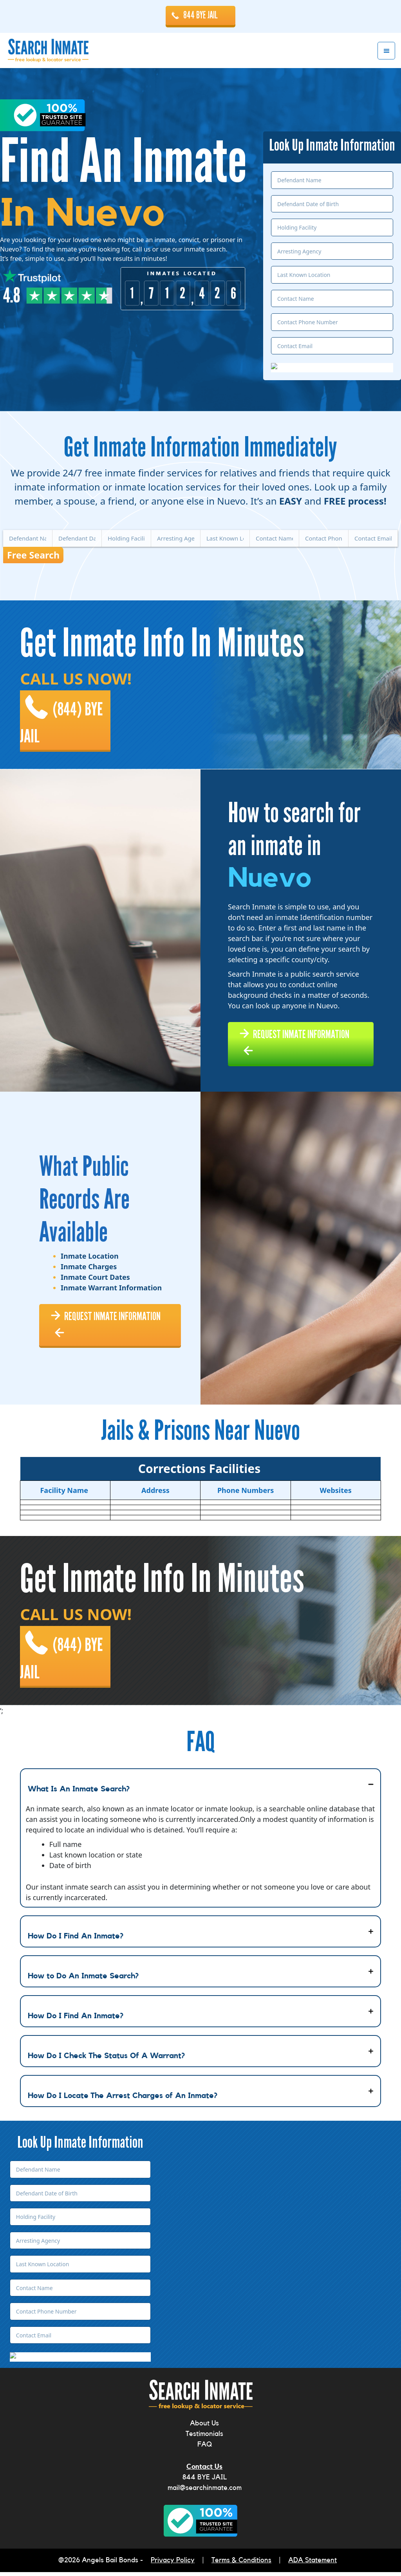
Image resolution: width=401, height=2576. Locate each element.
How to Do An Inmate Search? (83, 1980)
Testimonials (204, 2438)
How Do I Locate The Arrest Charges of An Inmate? (122, 2100)
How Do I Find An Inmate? (75, 1940)
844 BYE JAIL (200, 15)
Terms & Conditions (241, 2564)
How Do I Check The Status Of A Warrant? (106, 2060)
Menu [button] (386, 51)
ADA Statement (312, 2564)
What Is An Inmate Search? (79, 1793)
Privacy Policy (173, 2564)
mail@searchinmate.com (205, 2492)
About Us (204, 2427)
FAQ (204, 2448)
